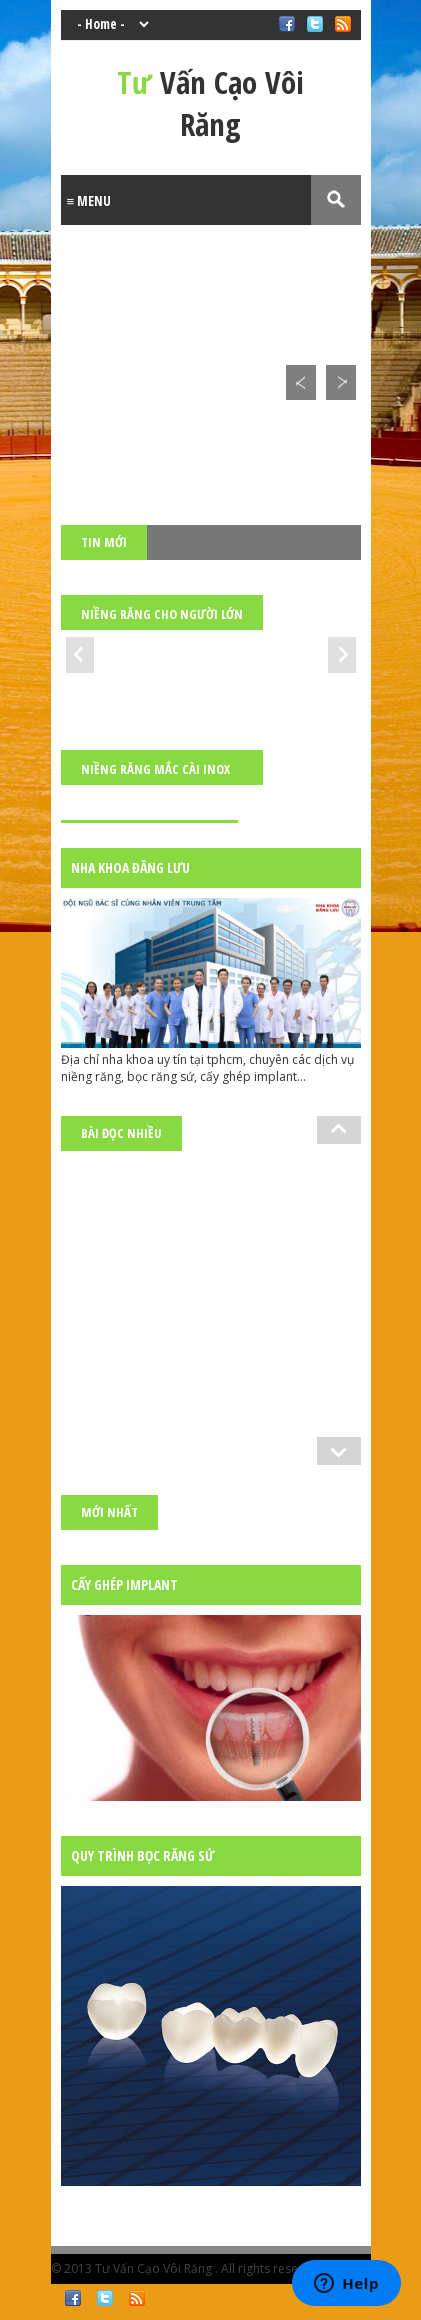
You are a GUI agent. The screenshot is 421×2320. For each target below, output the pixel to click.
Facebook (73, 2298)
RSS (137, 2298)
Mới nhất (109, 1512)
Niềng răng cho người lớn (162, 614)
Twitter (105, 2298)
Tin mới (104, 542)
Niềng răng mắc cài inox (155, 769)
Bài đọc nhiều (121, 1133)
